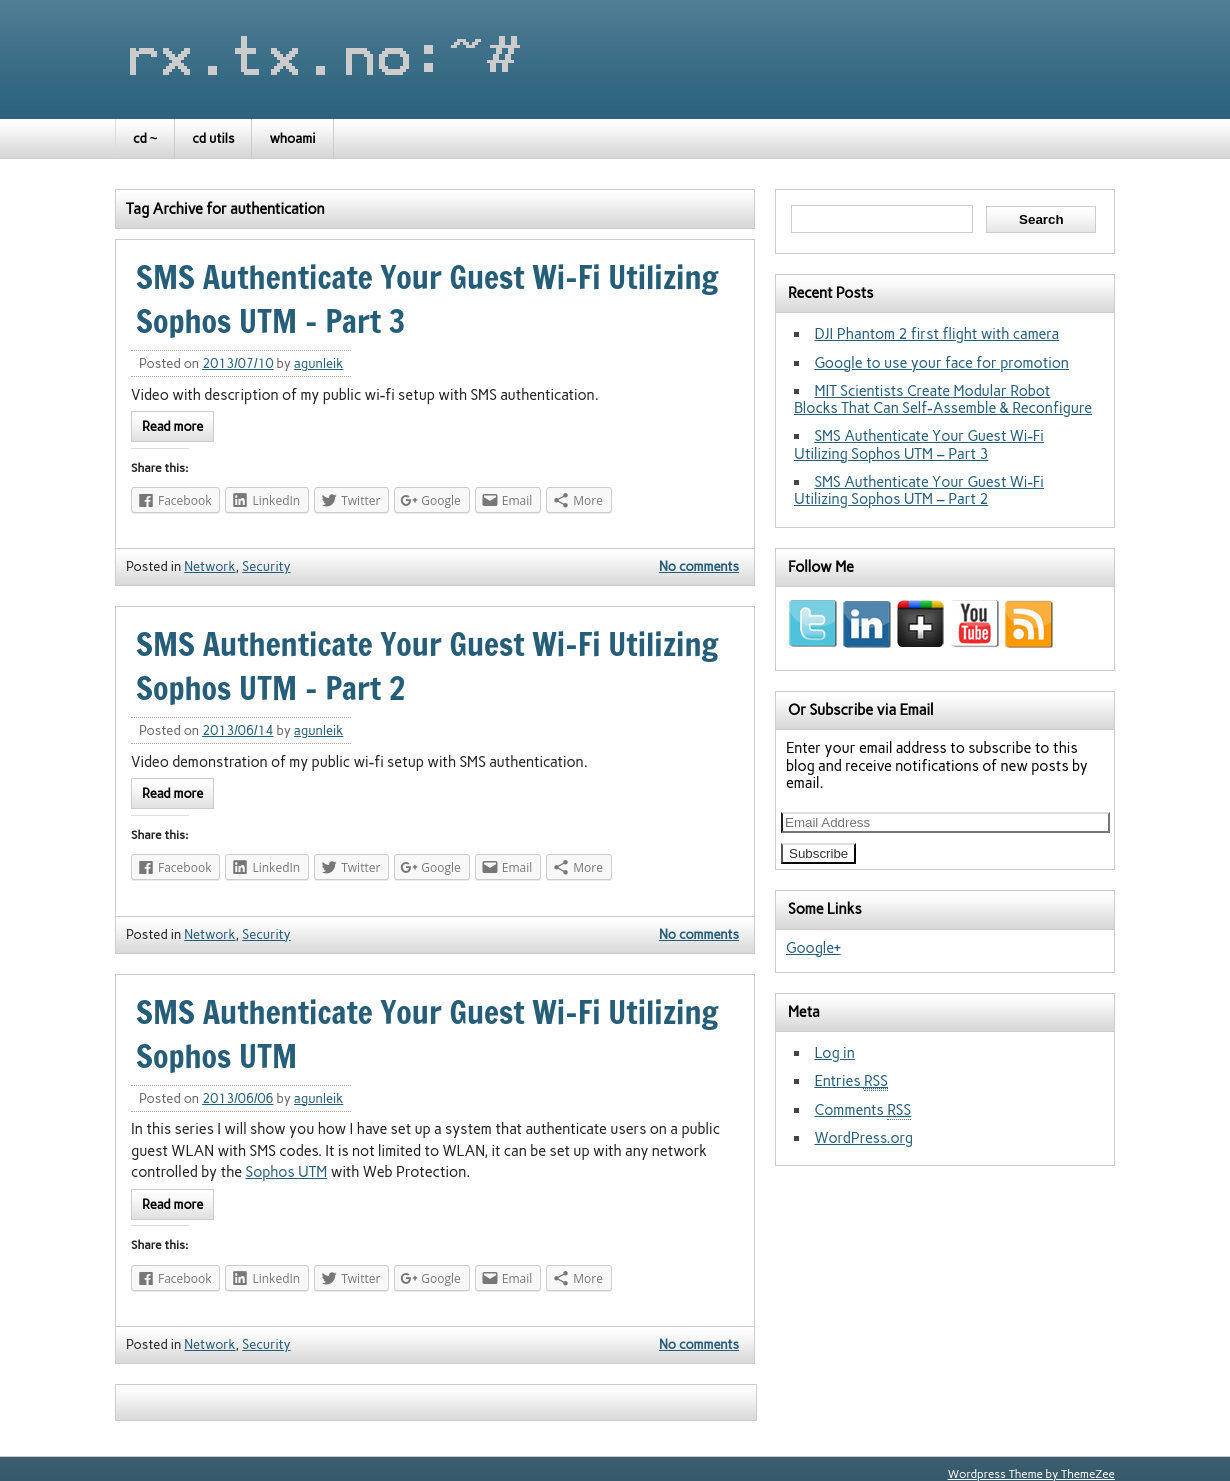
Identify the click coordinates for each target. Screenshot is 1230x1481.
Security (266, 566)
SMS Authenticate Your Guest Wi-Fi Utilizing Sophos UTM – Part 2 (919, 490)
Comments (862, 1110)
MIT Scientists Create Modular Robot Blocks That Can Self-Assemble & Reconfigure (943, 399)
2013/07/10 (237, 363)
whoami (292, 138)
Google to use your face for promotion (941, 363)
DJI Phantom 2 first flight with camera (936, 334)
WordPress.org (863, 1138)
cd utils (213, 138)
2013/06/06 (237, 1098)
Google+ (813, 948)
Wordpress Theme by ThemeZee (1031, 1474)
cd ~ (145, 138)
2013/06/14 (237, 730)
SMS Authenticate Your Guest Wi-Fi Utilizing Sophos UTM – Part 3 (919, 444)
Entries (851, 1081)
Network (209, 566)
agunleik (319, 363)
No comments (699, 566)
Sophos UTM (286, 1172)
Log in (834, 1053)
